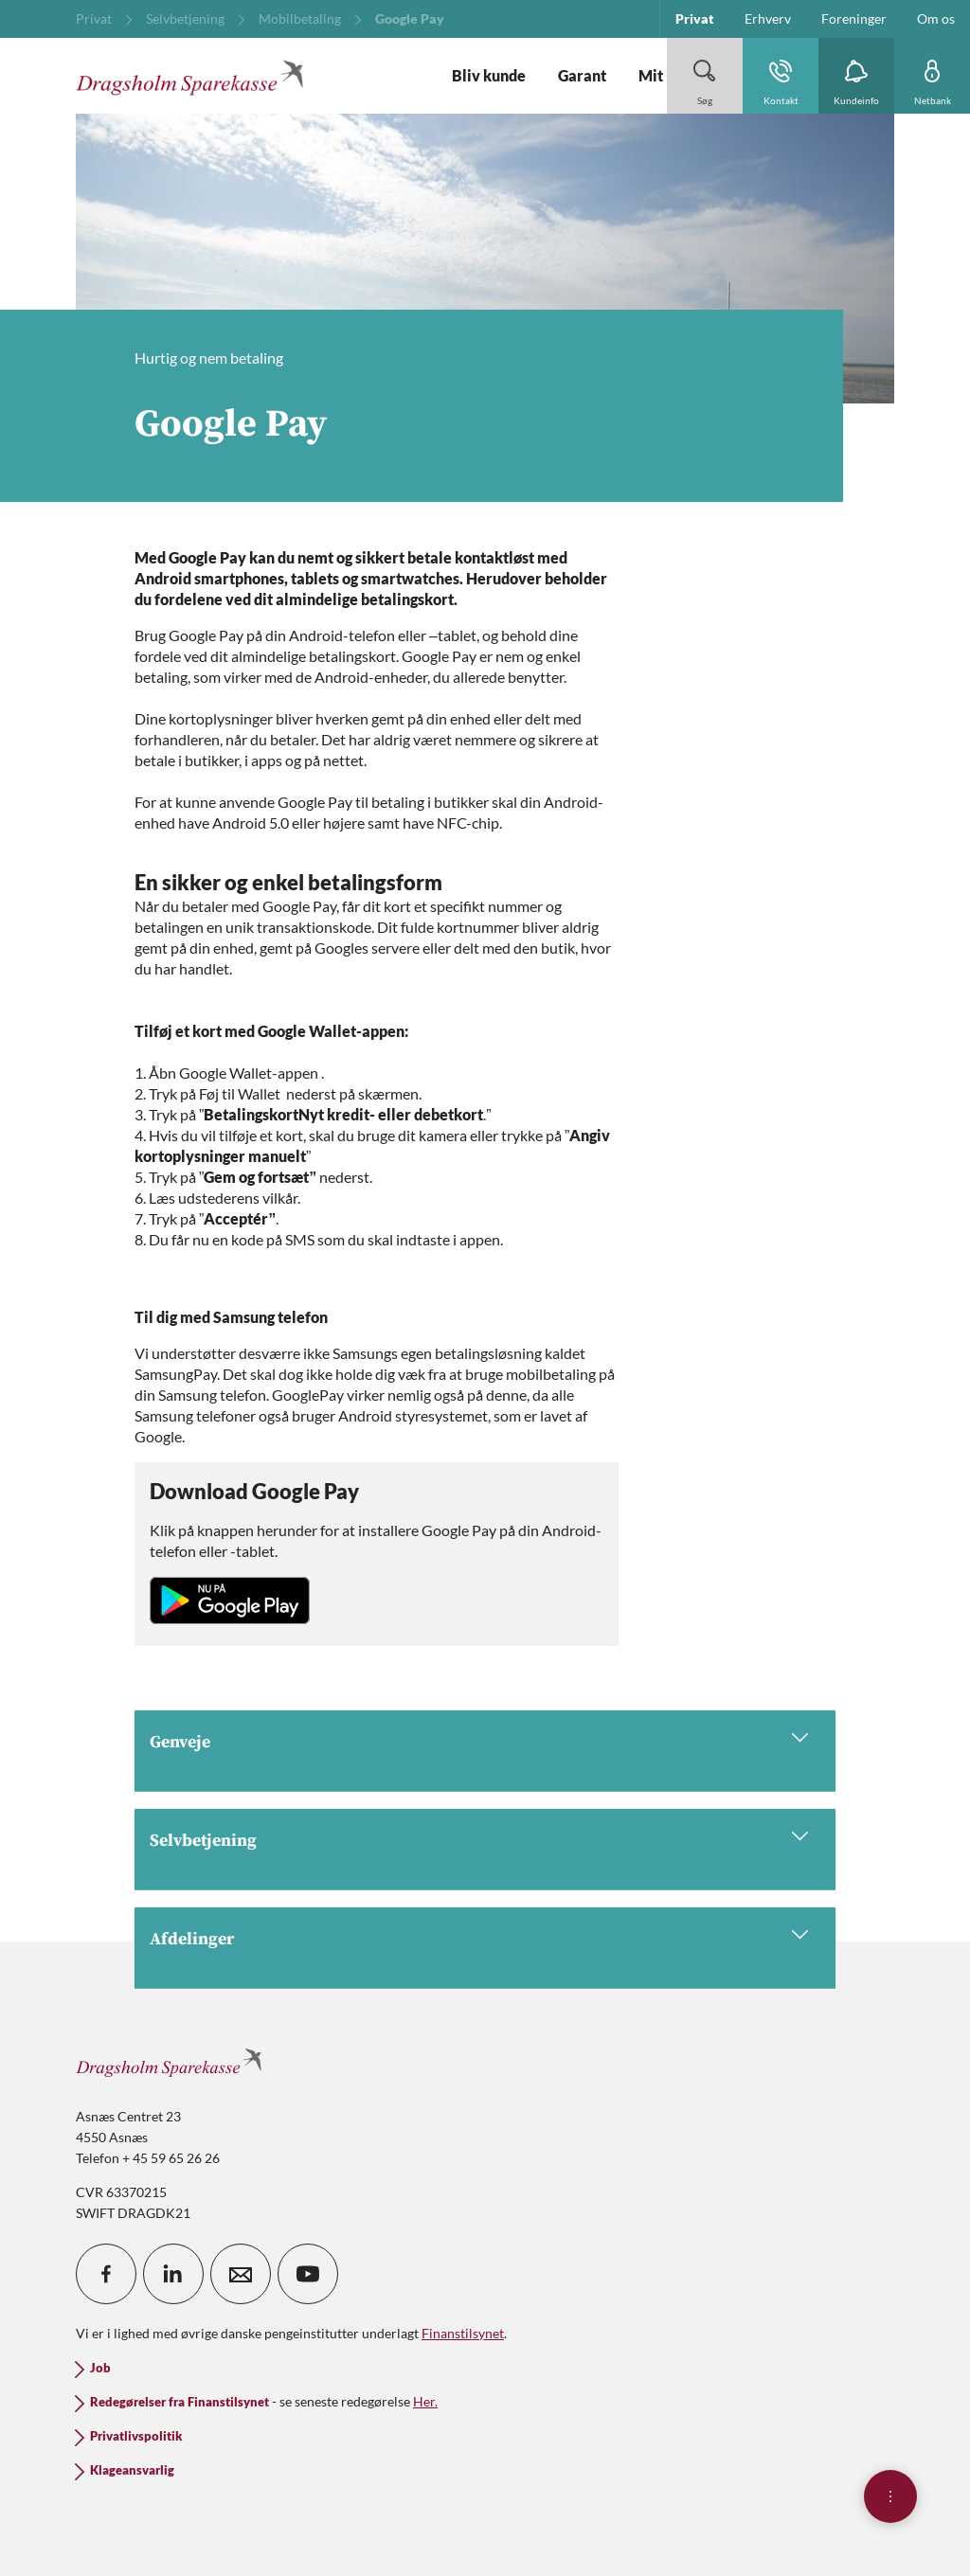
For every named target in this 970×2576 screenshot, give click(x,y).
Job (100, 2368)
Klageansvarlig (132, 2470)
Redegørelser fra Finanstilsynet (179, 2402)
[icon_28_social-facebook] (106, 2274)
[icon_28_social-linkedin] (173, 2274)
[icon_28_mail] (240, 2274)
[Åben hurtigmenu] (890, 2496)
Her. (425, 2401)
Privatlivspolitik (136, 2436)
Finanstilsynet (463, 2333)
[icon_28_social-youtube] (308, 2274)
